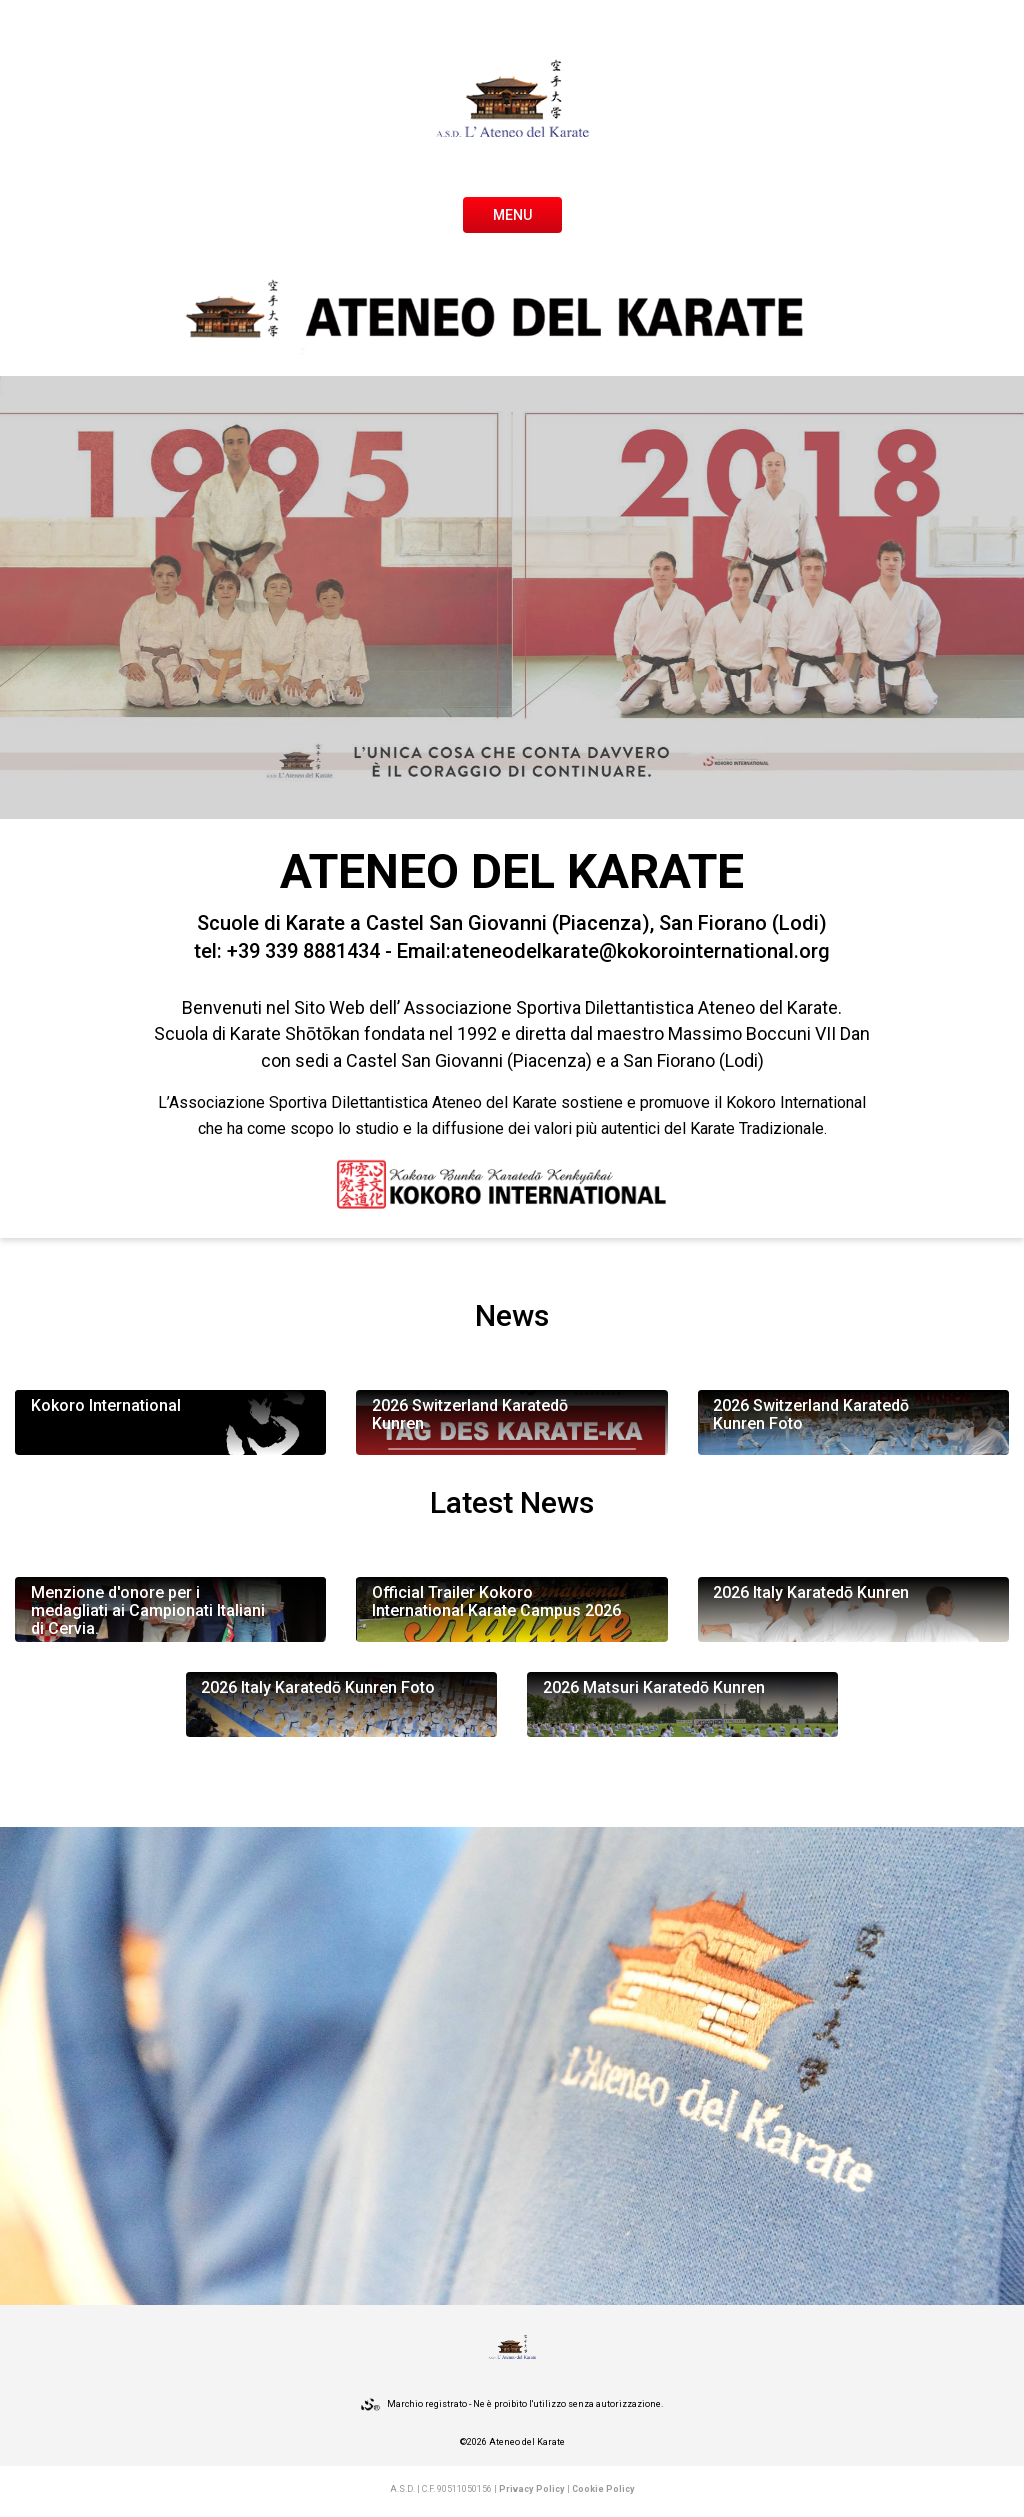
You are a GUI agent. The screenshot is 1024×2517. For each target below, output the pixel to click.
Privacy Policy (532, 2489)
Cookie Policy (603, 2489)
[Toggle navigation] (512, 213)
